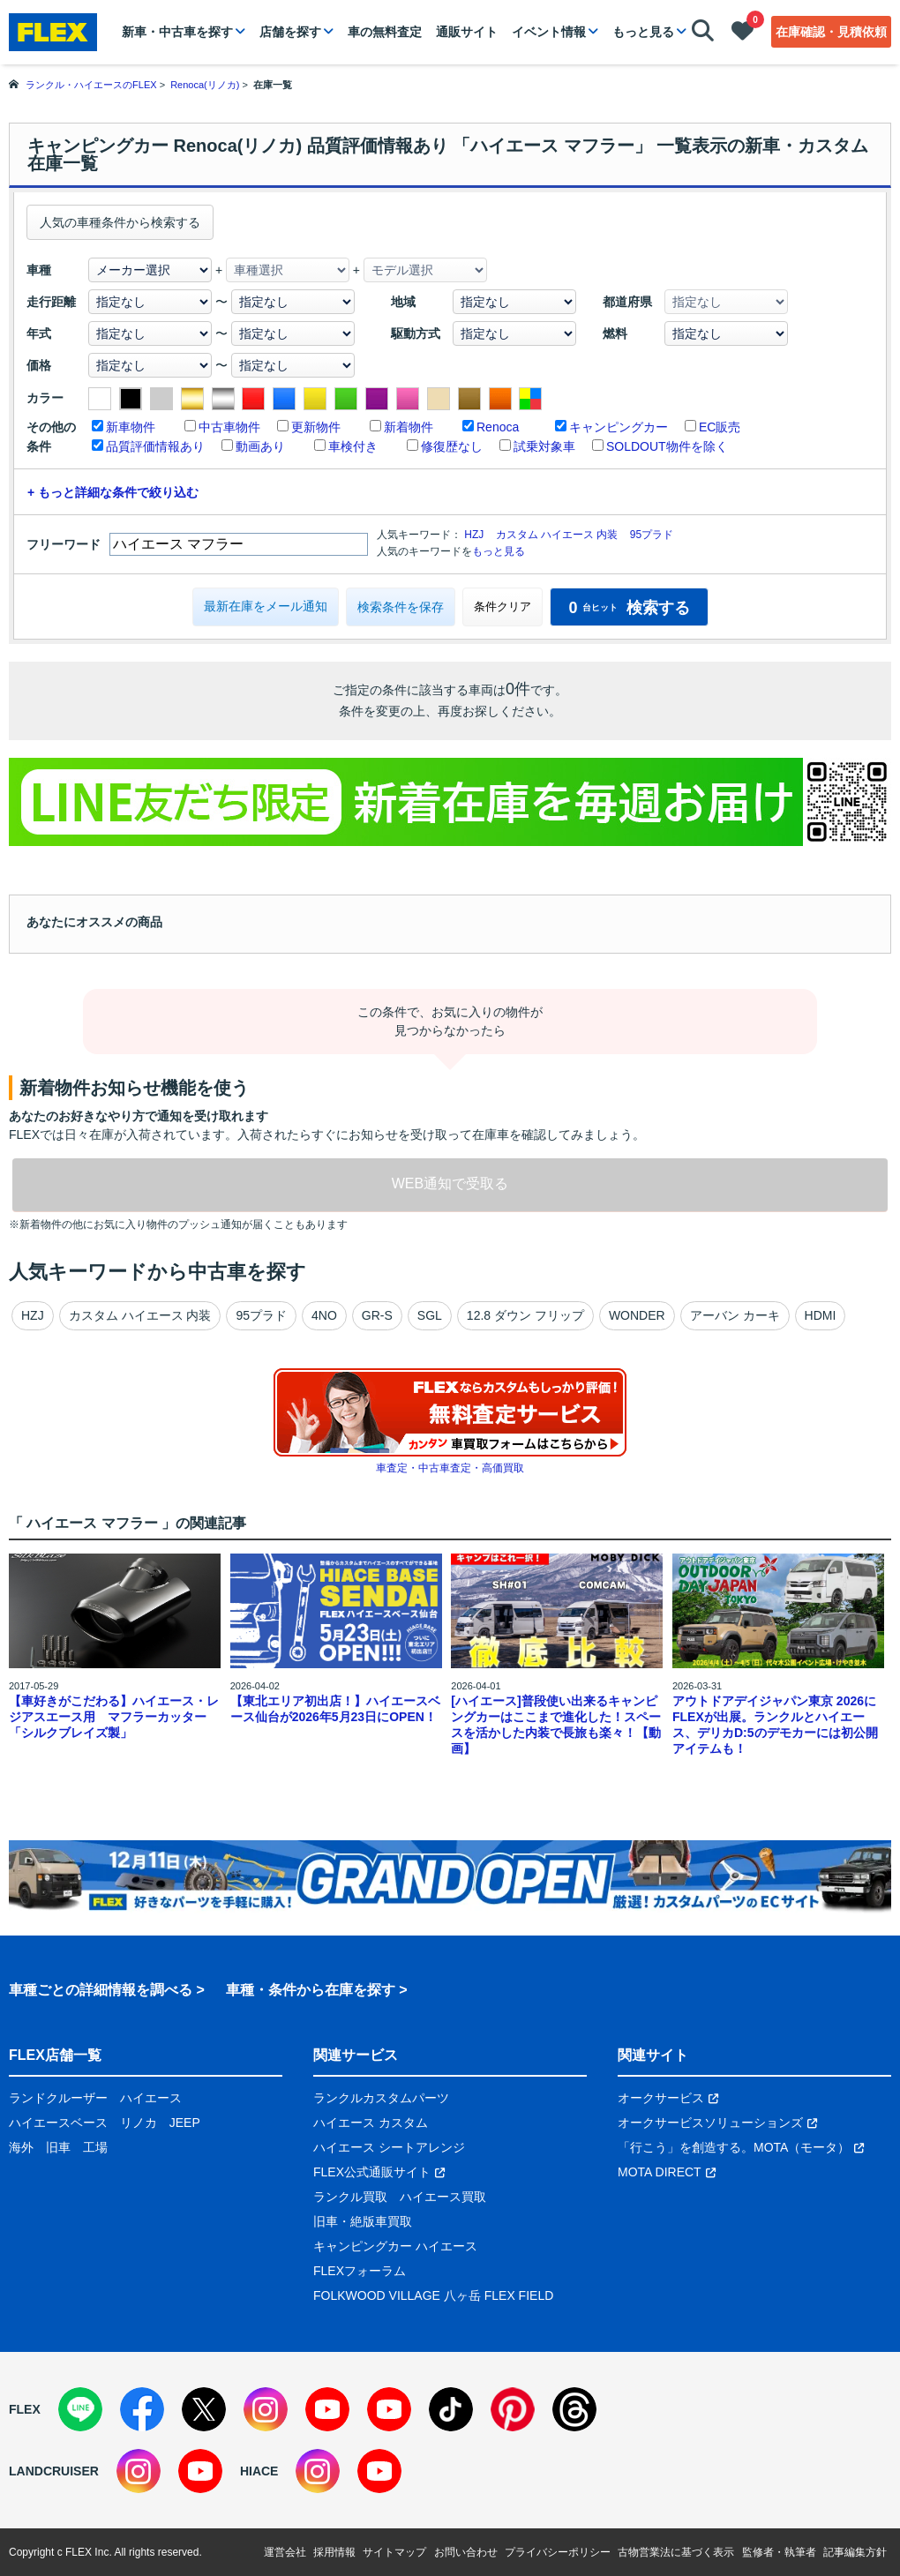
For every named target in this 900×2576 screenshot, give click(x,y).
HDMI (820, 1315)
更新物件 (316, 427)
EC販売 (719, 427)
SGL (429, 1315)
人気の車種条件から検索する (120, 222)
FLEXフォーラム (359, 2271)
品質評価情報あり (155, 446)
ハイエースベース (58, 2122)
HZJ (474, 534)
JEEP (184, 2122)
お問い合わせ (466, 2552)
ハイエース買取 (443, 2197)
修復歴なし (452, 446)
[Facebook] (142, 2409)
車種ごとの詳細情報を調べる (100, 1989)
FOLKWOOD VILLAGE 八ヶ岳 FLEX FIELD (433, 2295)
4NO (324, 1315)
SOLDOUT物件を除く (667, 446)
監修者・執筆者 (779, 2552)
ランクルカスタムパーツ (381, 2098)
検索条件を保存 (400, 607)
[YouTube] (327, 2409)
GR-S (377, 1315)
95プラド (651, 534)
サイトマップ (394, 2552)
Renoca (497, 427)
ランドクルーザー (58, 2098)
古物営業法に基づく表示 (676, 2552)
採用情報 (334, 2552)
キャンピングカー (618, 427)
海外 (21, 2147)
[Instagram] (266, 2409)
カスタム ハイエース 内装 (557, 534)
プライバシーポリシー (558, 2552)
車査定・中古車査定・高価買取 (450, 1468)
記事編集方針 (855, 2552)
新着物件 (408, 427)
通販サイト (467, 32)
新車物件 (130, 427)
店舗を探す (290, 32)
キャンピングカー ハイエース (395, 2246)
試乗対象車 (544, 446)
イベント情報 (549, 32)
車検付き (353, 446)
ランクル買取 (350, 2197)
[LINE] (80, 2409)
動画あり (260, 446)
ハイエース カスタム (370, 2122)
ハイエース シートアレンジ (389, 2147)
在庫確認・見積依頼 (831, 32)
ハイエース (151, 2098)
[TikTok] (451, 2409)
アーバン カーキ (735, 1315)
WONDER (637, 1315)
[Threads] (574, 2409)
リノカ (138, 2122)
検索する (628, 608)
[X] (204, 2409)
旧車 (58, 2147)
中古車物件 (229, 427)
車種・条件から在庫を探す (310, 1989)
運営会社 (285, 2552)
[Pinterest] (513, 2409)
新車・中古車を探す (177, 32)
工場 (95, 2147)
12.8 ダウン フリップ (525, 1315)
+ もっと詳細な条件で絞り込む (113, 492)
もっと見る (643, 32)
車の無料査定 (385, 32)
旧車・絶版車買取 (362, 2221)
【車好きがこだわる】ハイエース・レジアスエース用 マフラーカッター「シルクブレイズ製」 (114, 1717)
